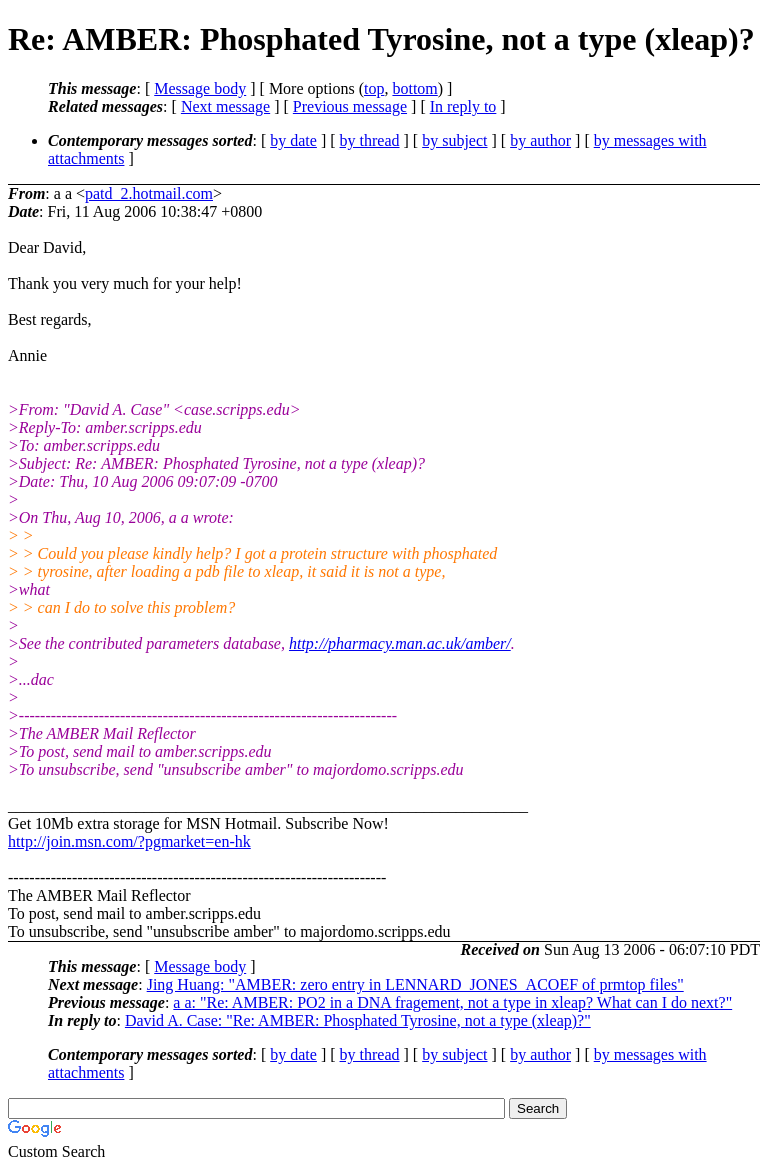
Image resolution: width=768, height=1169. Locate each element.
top (374, 88)
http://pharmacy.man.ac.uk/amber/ (400, 643)
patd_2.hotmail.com (149, 193)
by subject (454, 140)
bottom (414, 88)
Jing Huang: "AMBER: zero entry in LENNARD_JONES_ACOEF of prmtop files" (415, 984)
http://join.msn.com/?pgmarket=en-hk (129, 841)
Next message (225, 106)
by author (540, 140)
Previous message (350, 106)
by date (293, 140)
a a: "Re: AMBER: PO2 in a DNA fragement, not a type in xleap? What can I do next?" (452, 1002)
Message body (200, 88)
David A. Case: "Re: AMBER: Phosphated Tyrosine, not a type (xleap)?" (358, 1020)
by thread (370, 140)
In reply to (463, 106)
